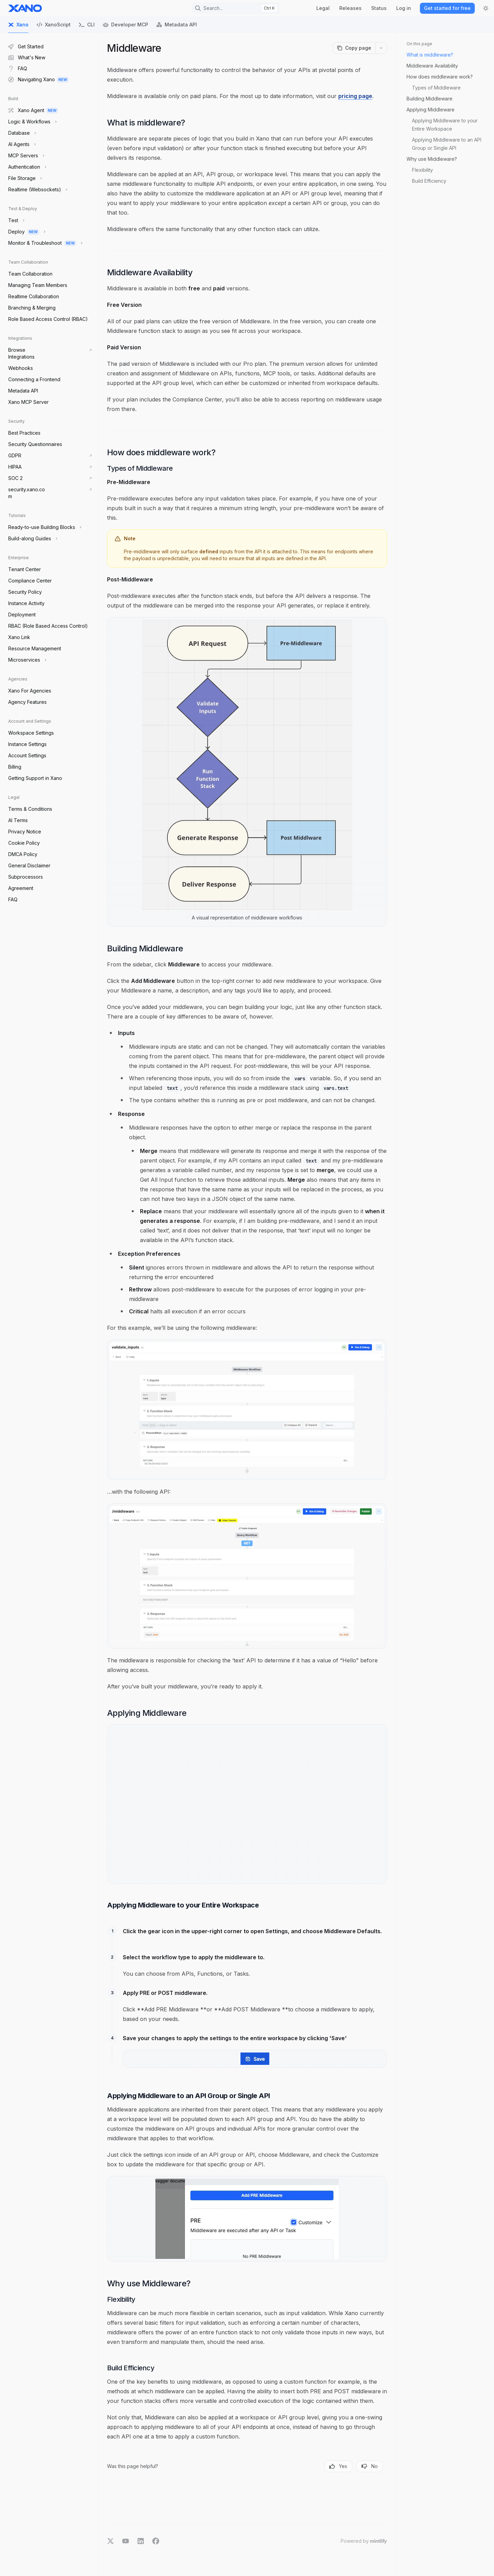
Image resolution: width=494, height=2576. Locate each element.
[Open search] (236, 8)
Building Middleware (429, 98)
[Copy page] (353, 48)
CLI (87, 27)
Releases (350, 8)
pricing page (355, 96)
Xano (18, 27)
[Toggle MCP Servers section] (25, 155)
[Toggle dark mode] (485, 8)
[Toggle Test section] (15, 220)
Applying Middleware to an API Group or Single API (447, 144)
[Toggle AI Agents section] (21, 144)
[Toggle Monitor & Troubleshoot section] (44, 243)
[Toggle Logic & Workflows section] (32, 121)
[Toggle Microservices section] (26, 659)
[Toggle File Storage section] (24, 178)
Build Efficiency (429, 181)
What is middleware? (430, 55)
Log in (403, 8)
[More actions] (381, 48)
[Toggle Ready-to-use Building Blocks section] (44, 527)
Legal (323, 8)
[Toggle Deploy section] (26, 231)
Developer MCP (125, 27)
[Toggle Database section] (21, 133)
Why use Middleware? (432, 159)
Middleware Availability (432, 66)
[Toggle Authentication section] (26, 166)
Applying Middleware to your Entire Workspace (445, 125)
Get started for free (447, 8)
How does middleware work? (440, 77)
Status (379, 8)
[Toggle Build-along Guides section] (32, 538)
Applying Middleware (431, 109)
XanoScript (54, 27)
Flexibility (422, 170)
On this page (419, 43)
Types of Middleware (436, 88)
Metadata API (176, 27)
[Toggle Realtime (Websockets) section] (37, 189)
